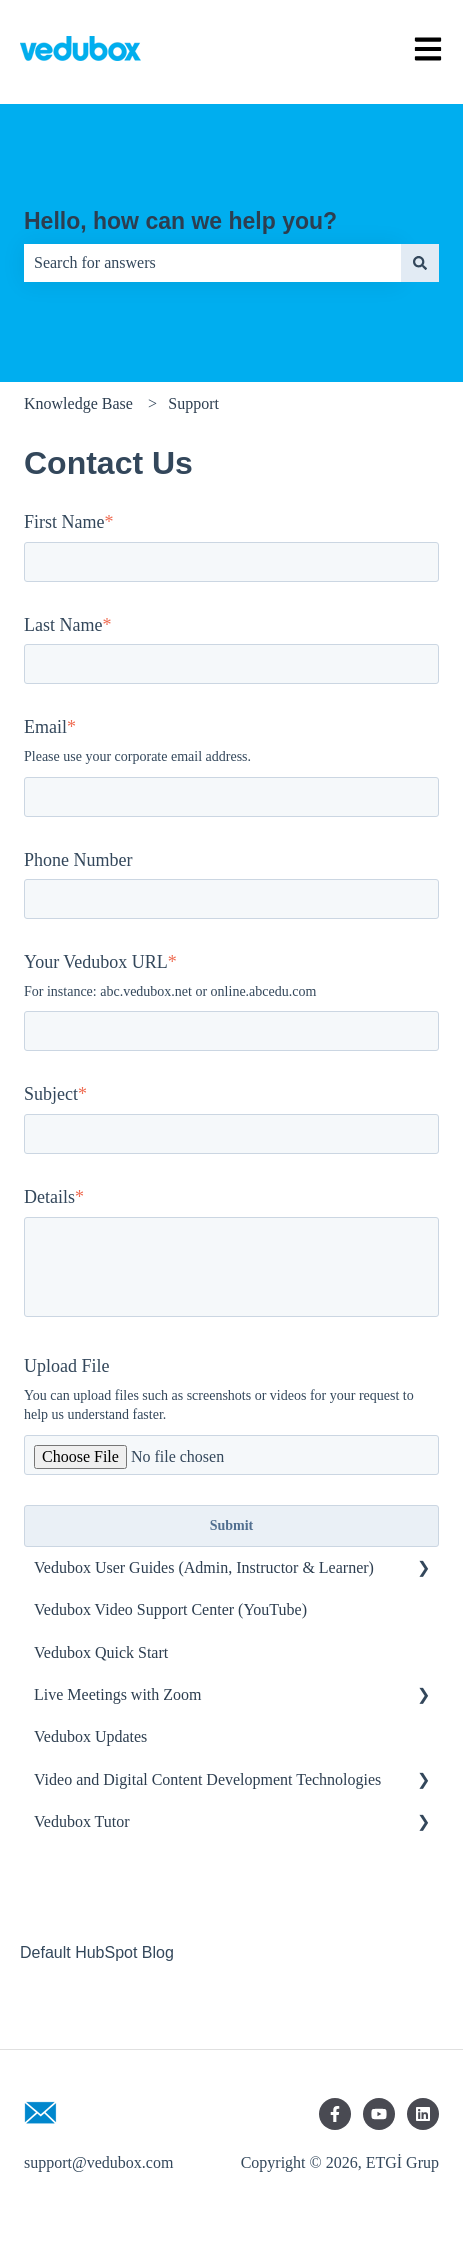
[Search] (420, 263)
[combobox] (212, 263)
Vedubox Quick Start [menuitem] (101, 1652)
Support (193, 403)
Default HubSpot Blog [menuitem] (97, 1952)
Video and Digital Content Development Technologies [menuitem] (207, 1779)
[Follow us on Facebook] (335, 2114)
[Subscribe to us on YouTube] (379, 2114)
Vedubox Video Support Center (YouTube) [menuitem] (170, 1609)
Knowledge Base (78, 403)
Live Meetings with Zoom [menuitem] (118, 1694)
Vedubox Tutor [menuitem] (82, 1821)
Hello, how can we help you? (180, 221)
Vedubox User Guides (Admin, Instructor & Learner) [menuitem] (204, 1567)
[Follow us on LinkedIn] (423, 2114)
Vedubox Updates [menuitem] (90, 1736)
